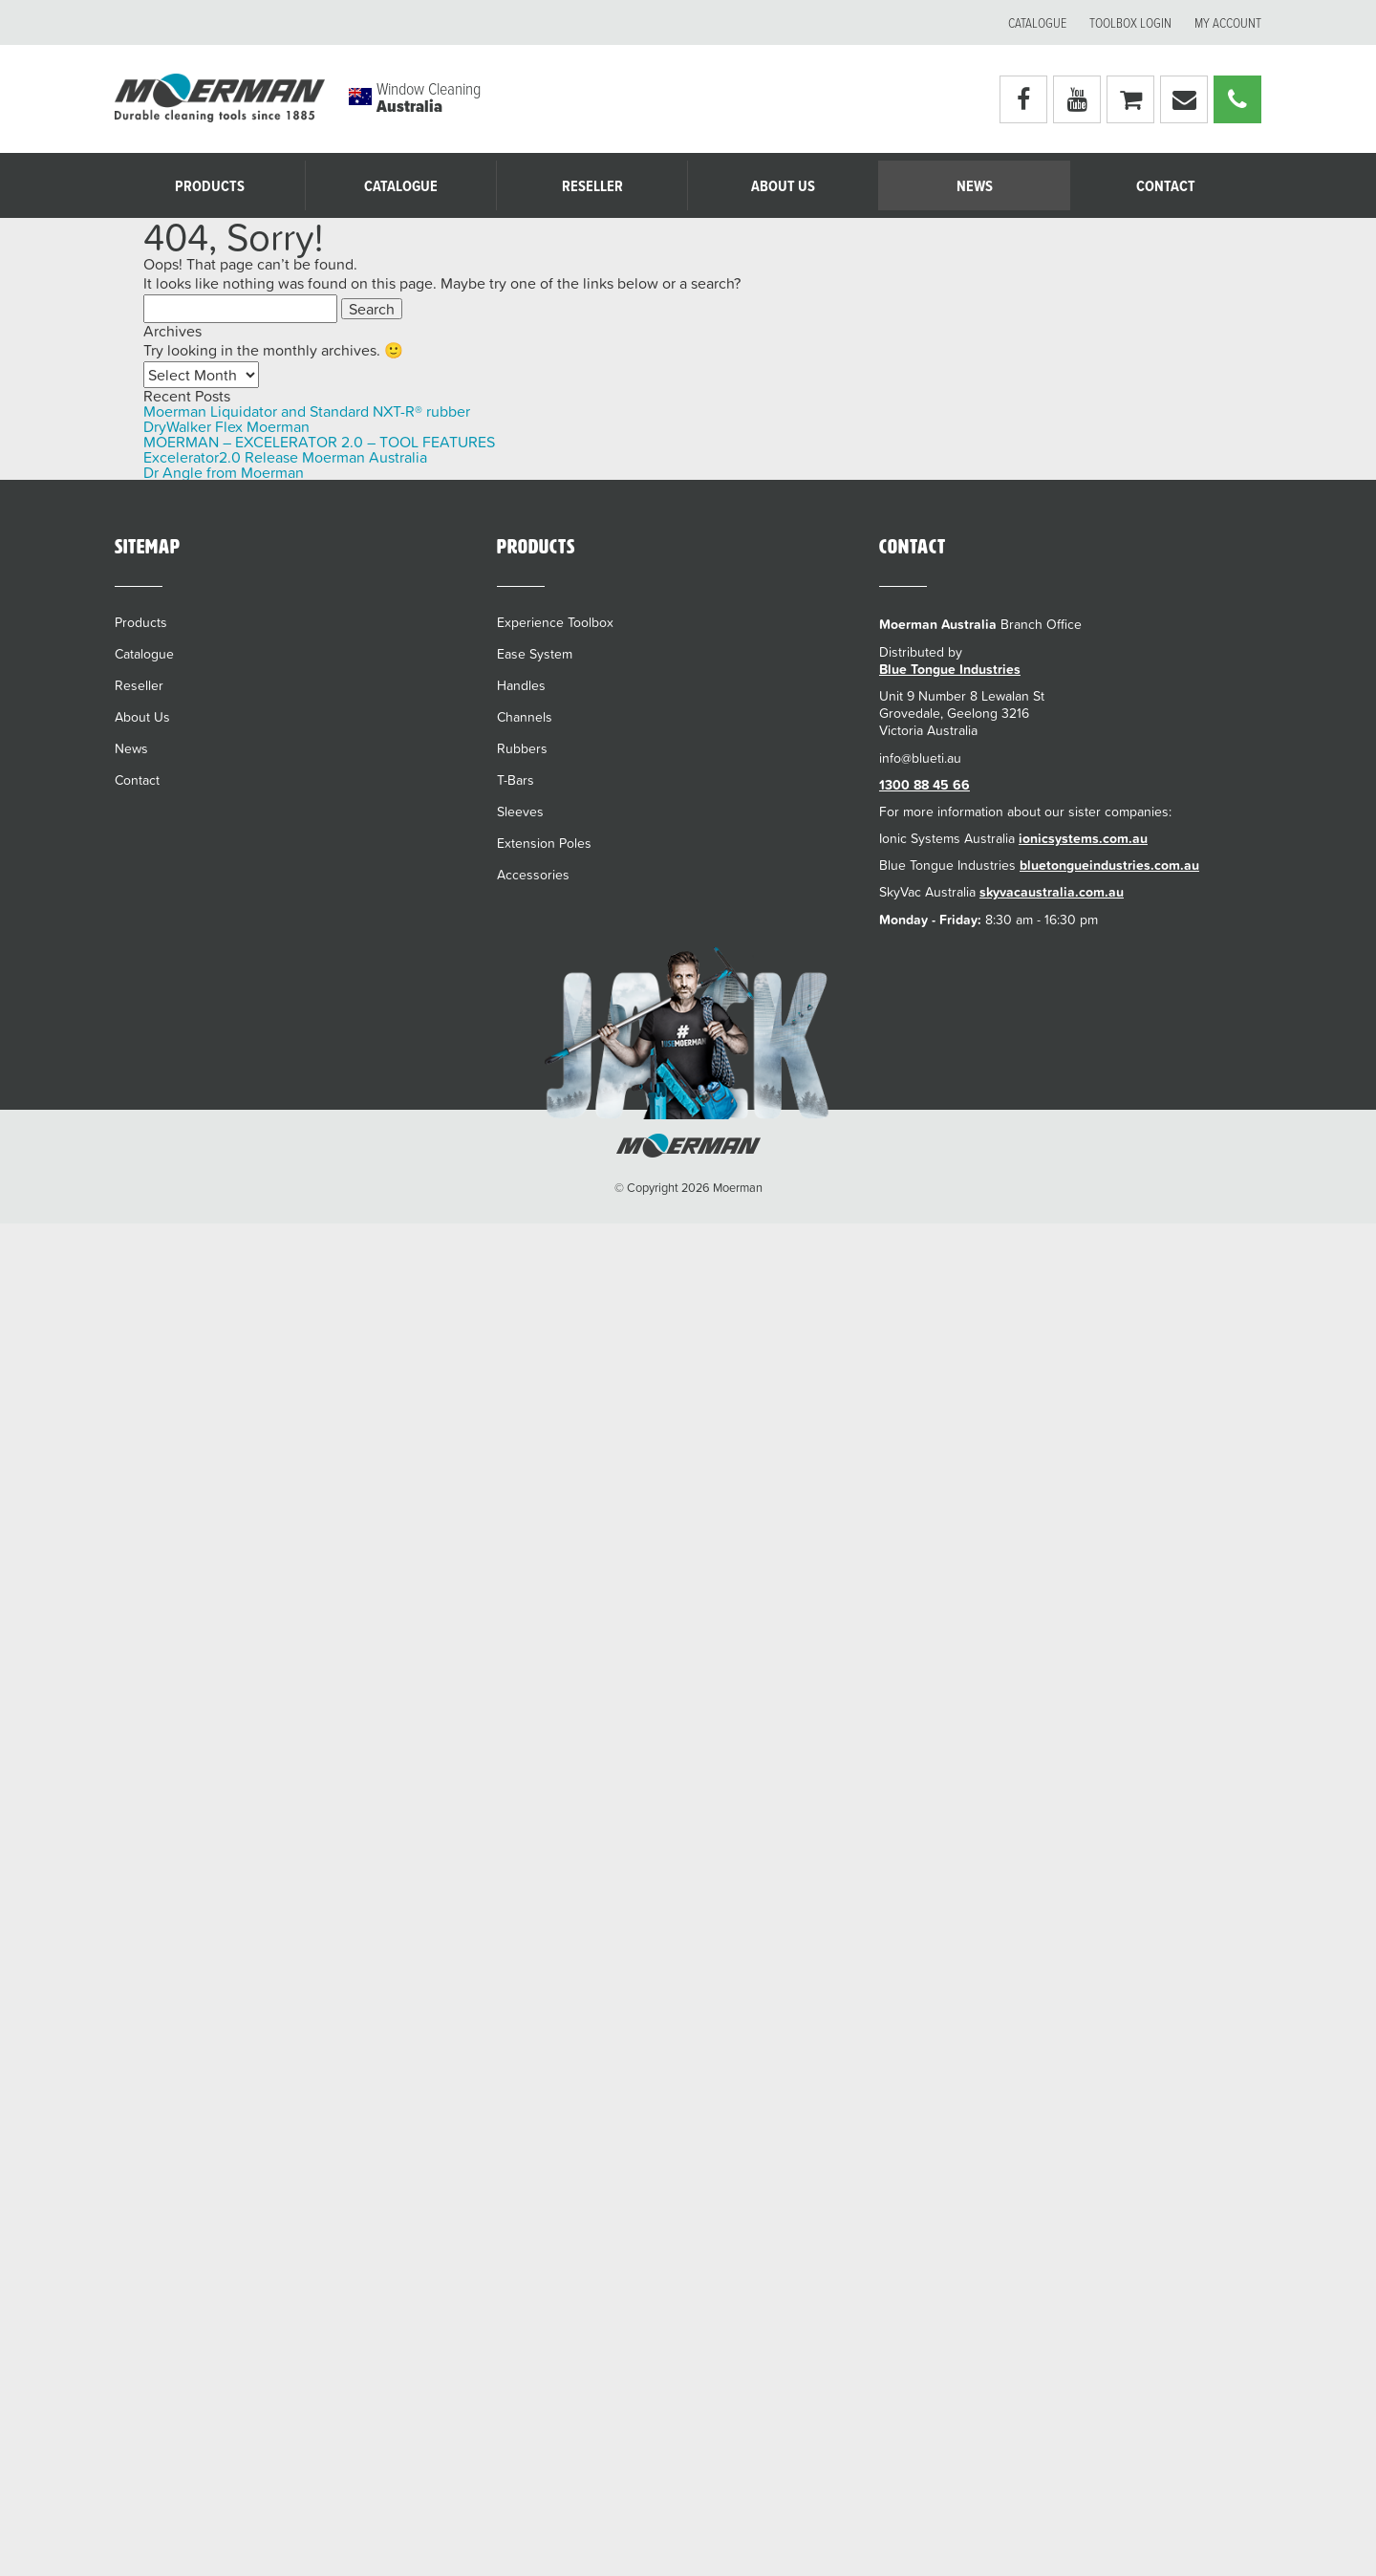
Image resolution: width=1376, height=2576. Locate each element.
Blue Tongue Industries (950, 669)
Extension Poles (544, 843)
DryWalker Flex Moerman (226, 426)
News (975, 187)
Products (210, 187)
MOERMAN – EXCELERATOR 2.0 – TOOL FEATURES (319, 441)
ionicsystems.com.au (1083, 838)
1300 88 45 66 (924, 784)
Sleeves (520, 811)
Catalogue (1037, 23)
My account (1227, 23)
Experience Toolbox (555, 622)
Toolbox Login (1130, 23)
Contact (1165, 187)
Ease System (534, 653)
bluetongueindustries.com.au (1109, 865)
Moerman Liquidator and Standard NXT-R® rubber (306, 411)
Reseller (592, 187)
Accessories (533, 874)
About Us (783, 187)
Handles (521, 685)
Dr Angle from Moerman (223, 472)
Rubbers (522, 748)
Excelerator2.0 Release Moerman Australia (285, 456)
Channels (524, 717)
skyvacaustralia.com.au (1051, 891)
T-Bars (515, 780)
